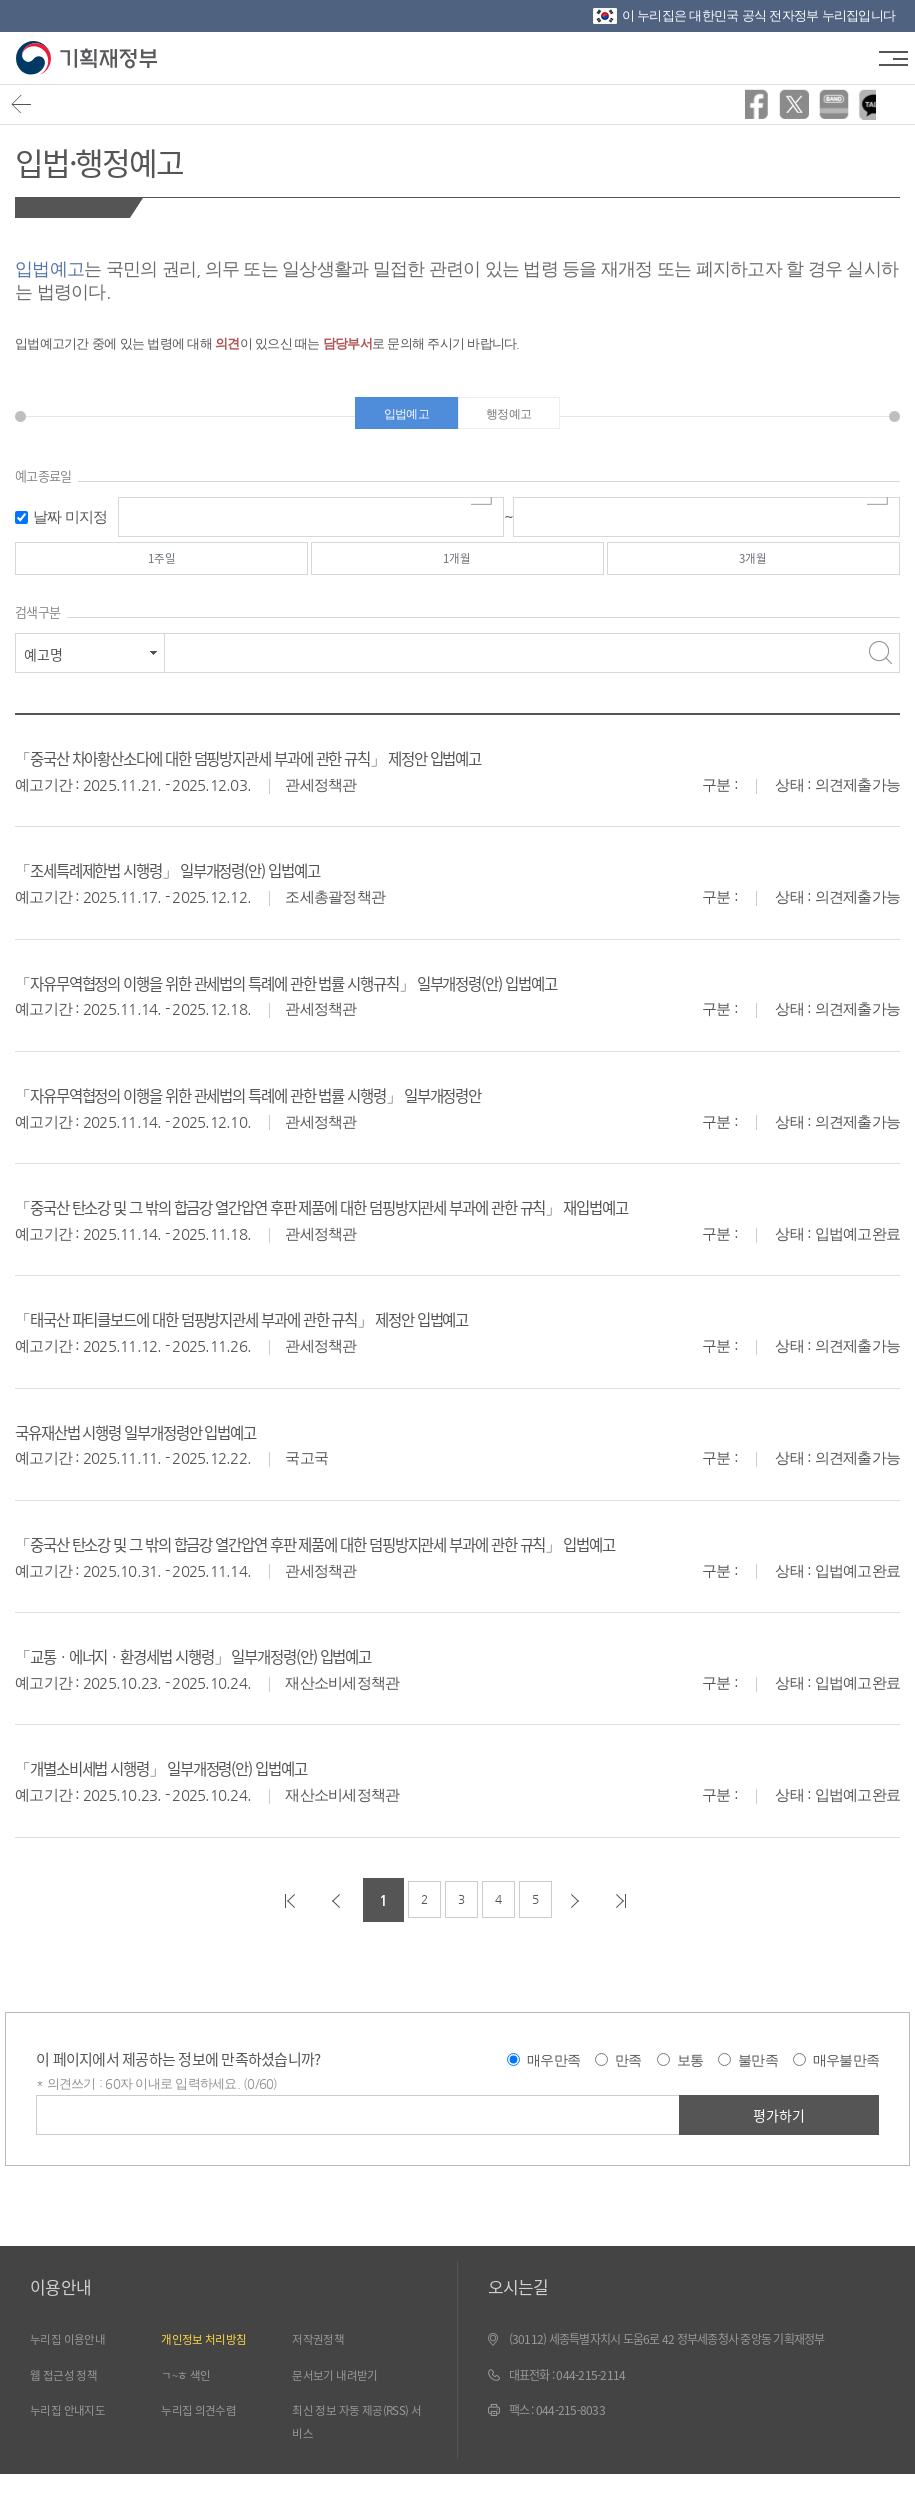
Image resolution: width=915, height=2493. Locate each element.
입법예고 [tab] (398, 417)
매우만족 (553, 2074)
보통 (690, 2074)
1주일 (162, 570)
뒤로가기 (26, 109)
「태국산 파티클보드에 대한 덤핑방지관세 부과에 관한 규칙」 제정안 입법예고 (290, 1332)
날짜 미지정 (70, 523)
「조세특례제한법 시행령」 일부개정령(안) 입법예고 (199, 883)
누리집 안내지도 (74, 2427)
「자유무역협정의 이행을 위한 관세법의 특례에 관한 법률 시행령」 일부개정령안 (298, 1107)
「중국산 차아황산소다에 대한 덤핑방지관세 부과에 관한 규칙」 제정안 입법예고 (298, 771)
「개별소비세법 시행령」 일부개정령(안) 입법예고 (191, 1781)
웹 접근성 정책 (70, 2390)
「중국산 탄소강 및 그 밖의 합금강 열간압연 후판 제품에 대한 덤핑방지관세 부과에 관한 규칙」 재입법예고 (387, 1220)
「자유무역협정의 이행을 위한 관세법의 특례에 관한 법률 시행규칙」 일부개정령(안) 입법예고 (344, 995)
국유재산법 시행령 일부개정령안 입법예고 (161, 1444)
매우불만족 (846, 2074)
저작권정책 (322, 2354)
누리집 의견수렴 (205, 2427)
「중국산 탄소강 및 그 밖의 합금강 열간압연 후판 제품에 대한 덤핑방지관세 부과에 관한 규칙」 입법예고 (379, 1556)
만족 (628, 2074)
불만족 (758, 2074)
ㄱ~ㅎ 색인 (191, 2390)
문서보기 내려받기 (342, 2390)
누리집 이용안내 (74, 2354)
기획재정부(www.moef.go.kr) (87, 58)
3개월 (754, 570)
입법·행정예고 (116, 158)
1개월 (458, 570)
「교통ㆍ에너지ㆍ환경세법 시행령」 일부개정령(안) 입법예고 (231, 1669)
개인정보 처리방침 (211, 2354)
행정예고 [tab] (517, 417)
